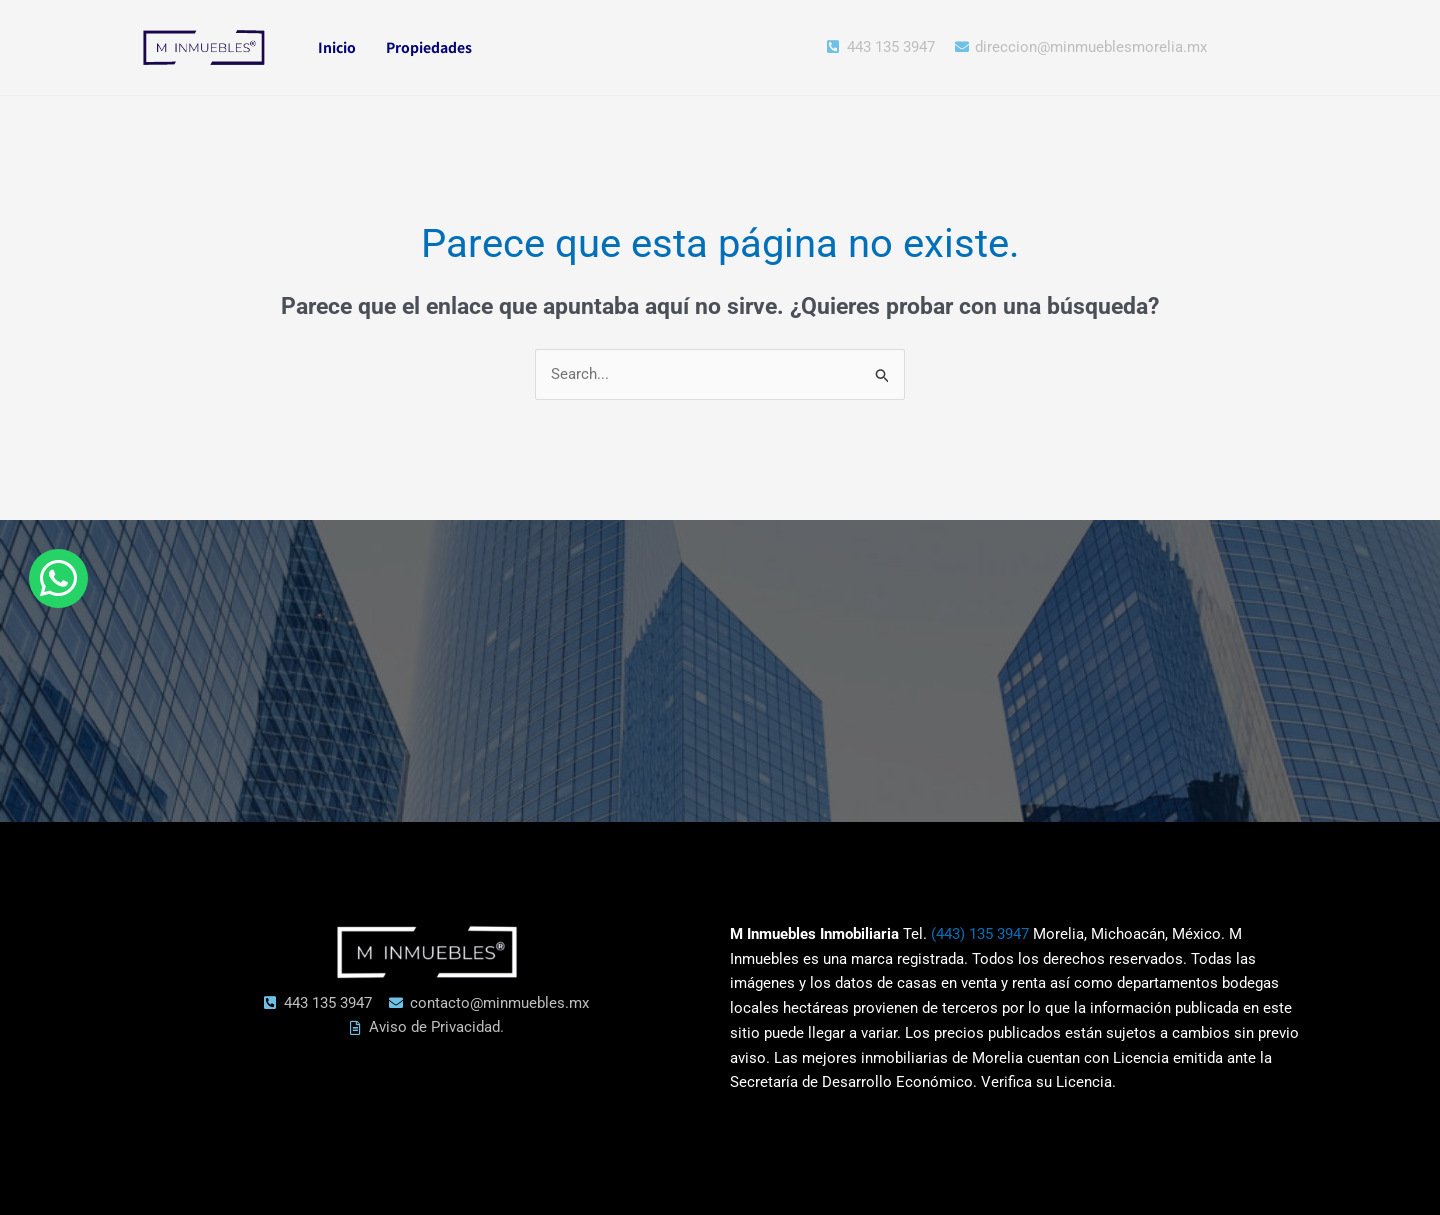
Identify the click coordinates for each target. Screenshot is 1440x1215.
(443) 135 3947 (980, 934)
